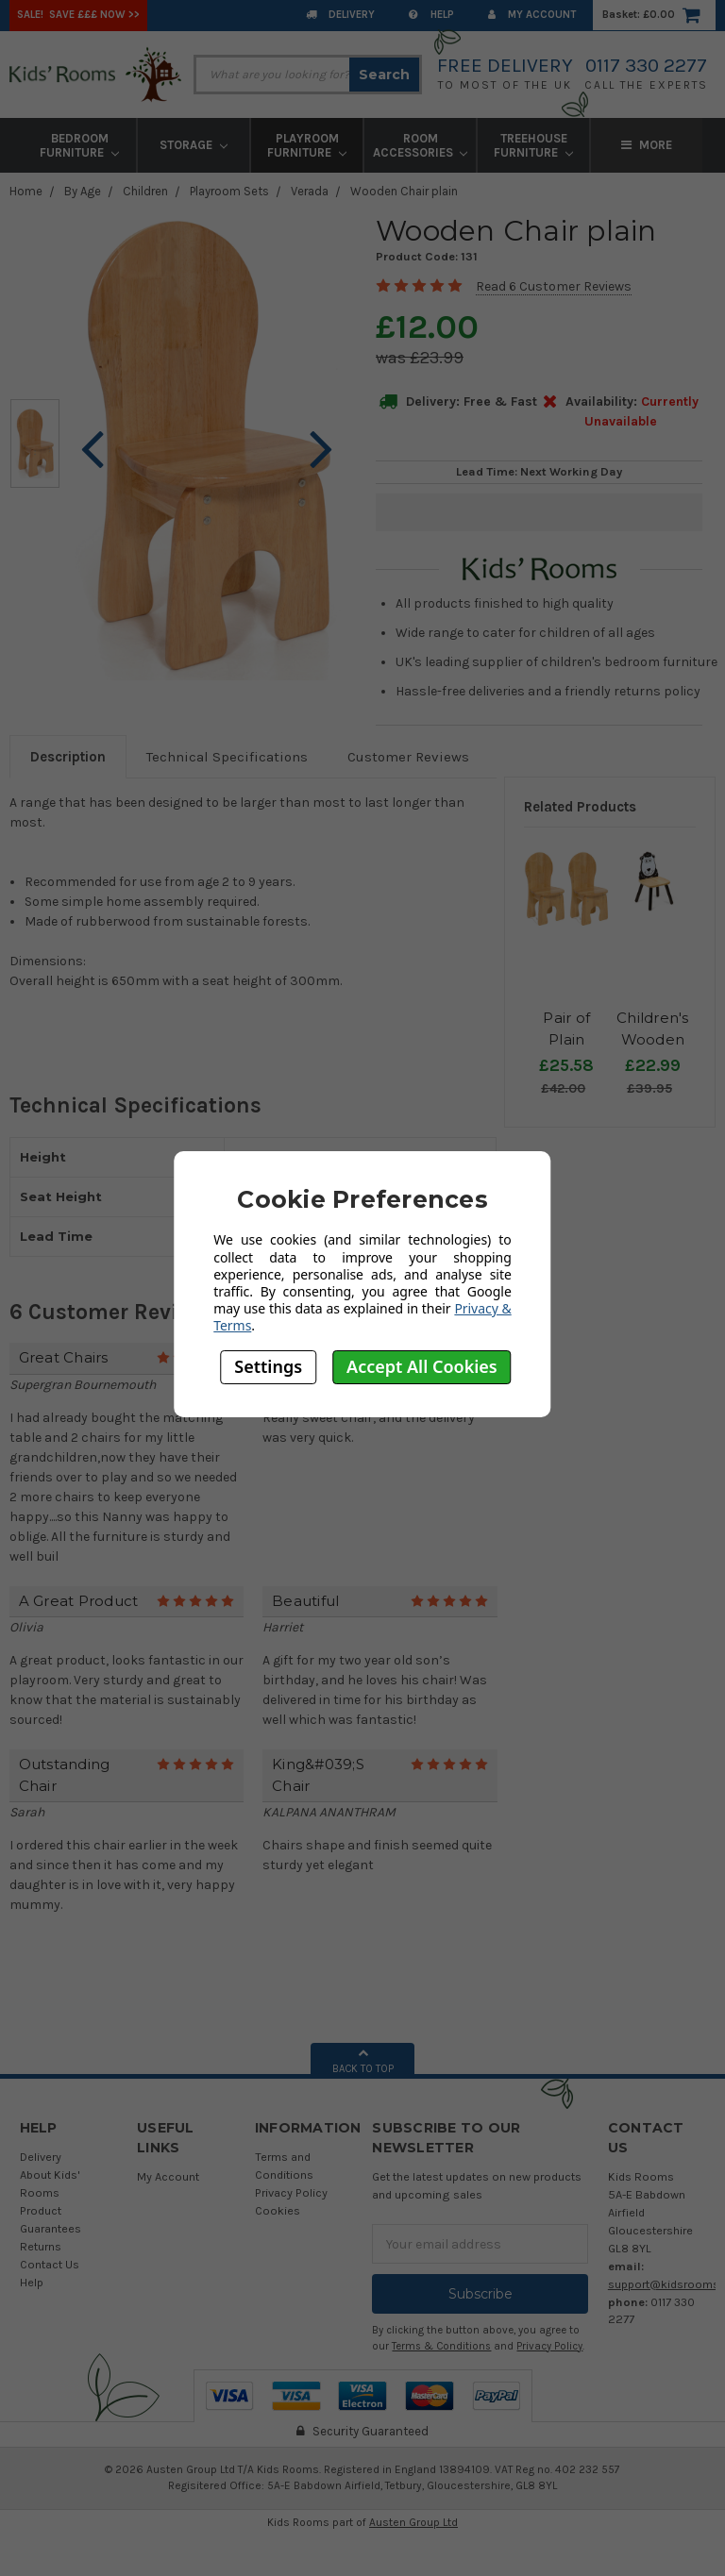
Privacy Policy (291, 2192)
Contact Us (49, 2264)
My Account (532, 14)
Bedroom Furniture (79, 145)
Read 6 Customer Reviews (554, 286)
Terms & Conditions (441, 2346)
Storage (194, 145)
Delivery (340, 14)
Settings (268, 1366)
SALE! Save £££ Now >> (78, 14)
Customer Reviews (408, 756)
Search (384, 74)
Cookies (277, 2210)
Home (25, 191)
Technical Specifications (227, 756)
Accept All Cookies (421, 1366)
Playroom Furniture (306, 145)
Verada (310, 191)
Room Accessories (420, 145)
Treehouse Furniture (533, 145)
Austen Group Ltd (413, 2522)
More (646, 145)
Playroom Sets (229, 191)
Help (431, 14)
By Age (82, 191)
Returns (40, 2246)
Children (145, 191)
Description (68, 756)
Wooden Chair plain (404, 191)
